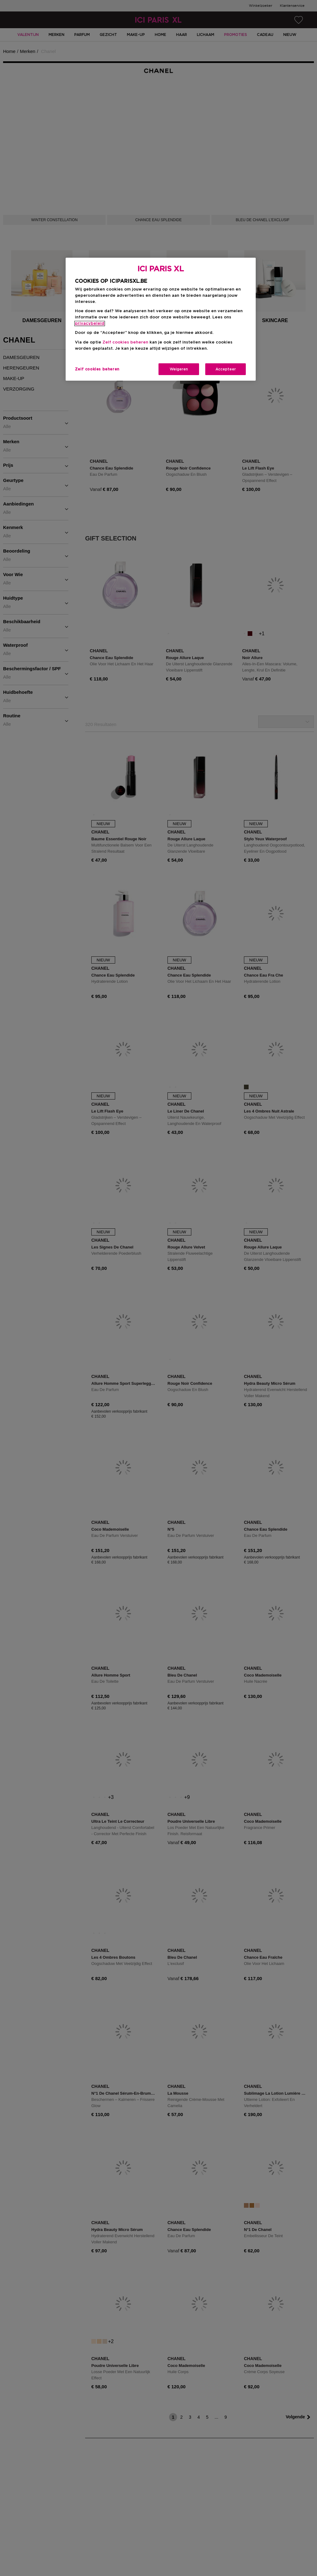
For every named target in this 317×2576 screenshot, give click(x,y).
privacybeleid (89, 323)
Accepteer (225, 369)
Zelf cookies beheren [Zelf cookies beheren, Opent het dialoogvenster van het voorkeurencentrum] (97, 369)
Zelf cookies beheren (125, 342)
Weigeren (179, 369)
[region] (161, 319)
